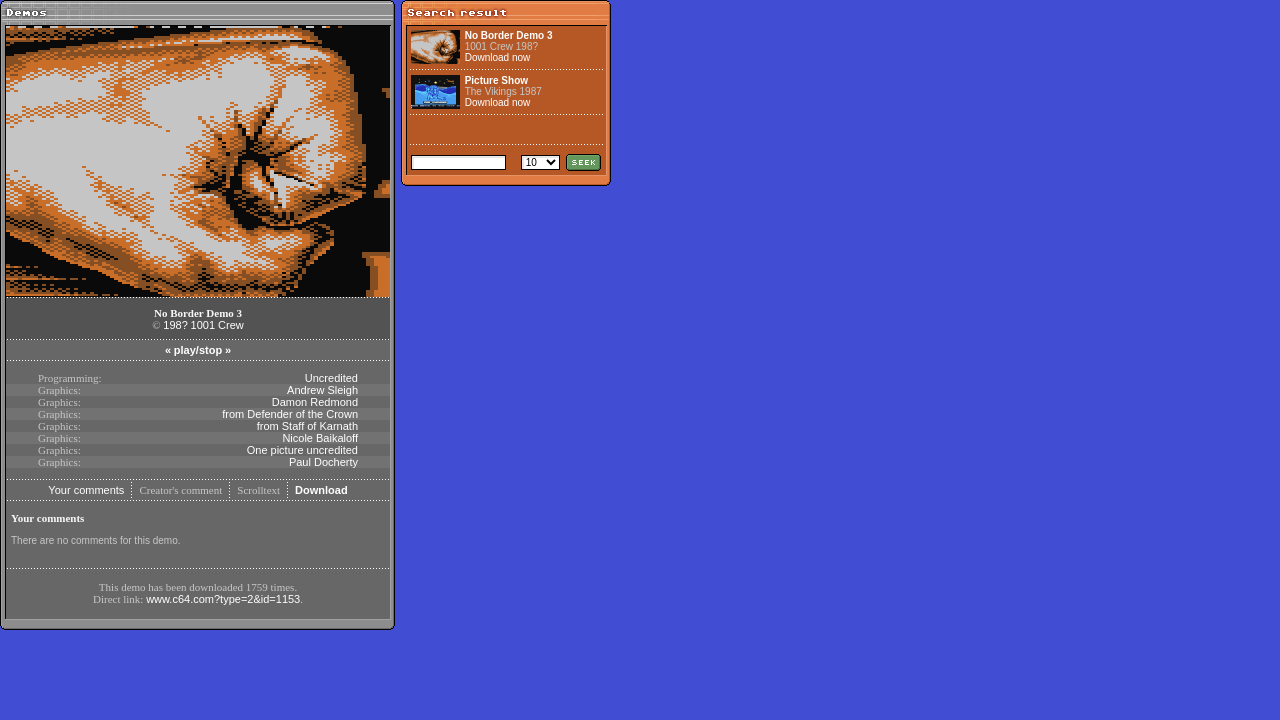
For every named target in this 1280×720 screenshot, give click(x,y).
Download (321, 490)
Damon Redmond (315, 402)
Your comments (86, 490)
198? (175, 325)
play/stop (198, 350)
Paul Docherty (323, 462)
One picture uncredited (302, 450)
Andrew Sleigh (322, 390)
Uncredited (331, 378)
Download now (498, 57)
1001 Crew (217, 325)
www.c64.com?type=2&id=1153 (223, 599)
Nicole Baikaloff (320, 438)
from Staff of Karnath (307, 426)
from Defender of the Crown (290, 414)
